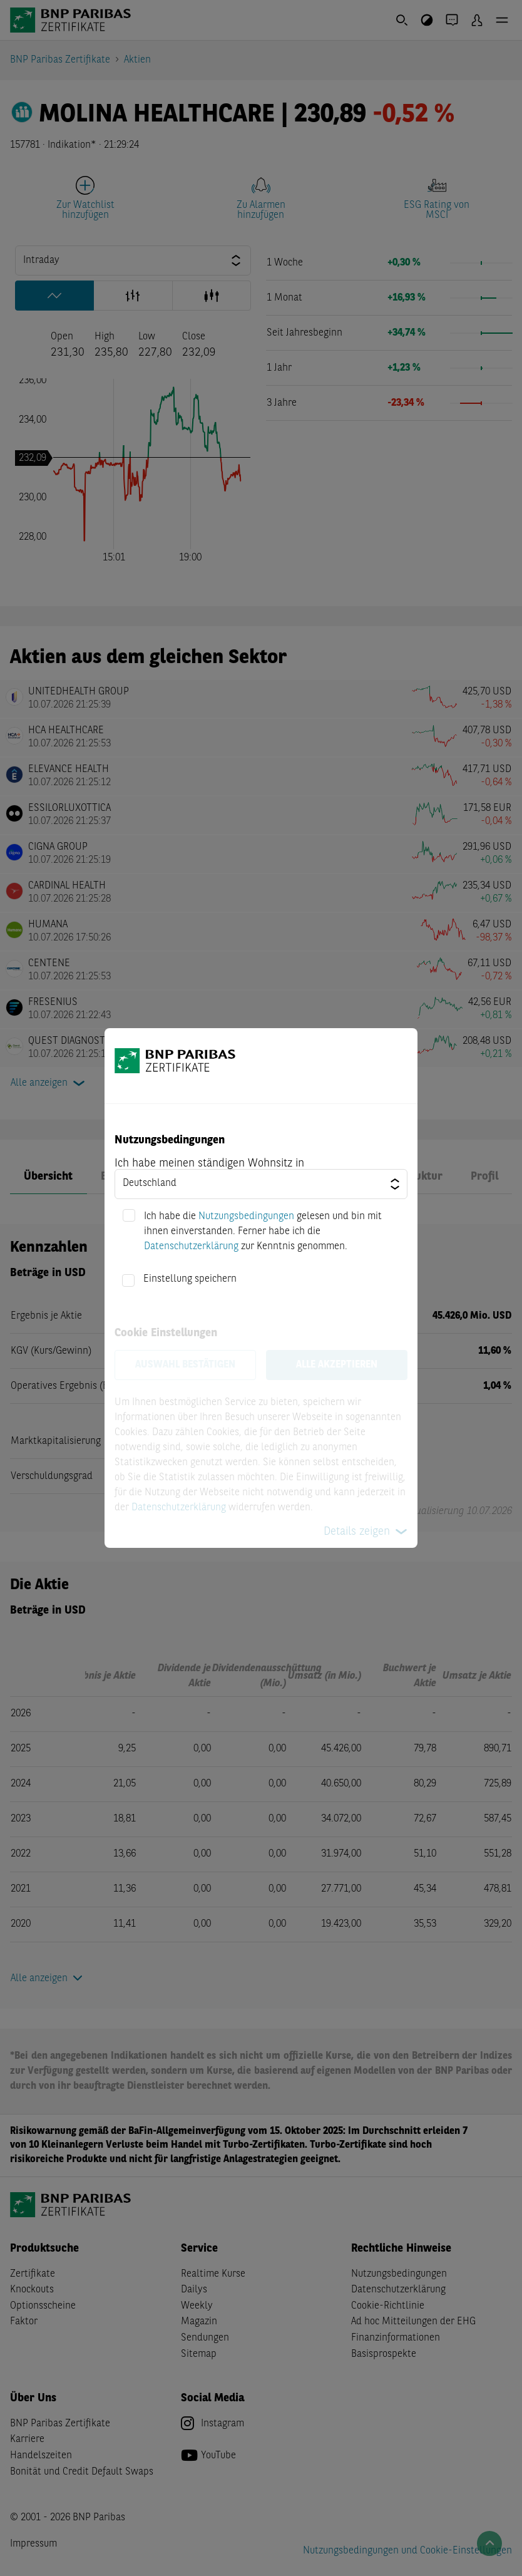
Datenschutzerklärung (191, 1247)
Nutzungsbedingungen (246, 1217)
